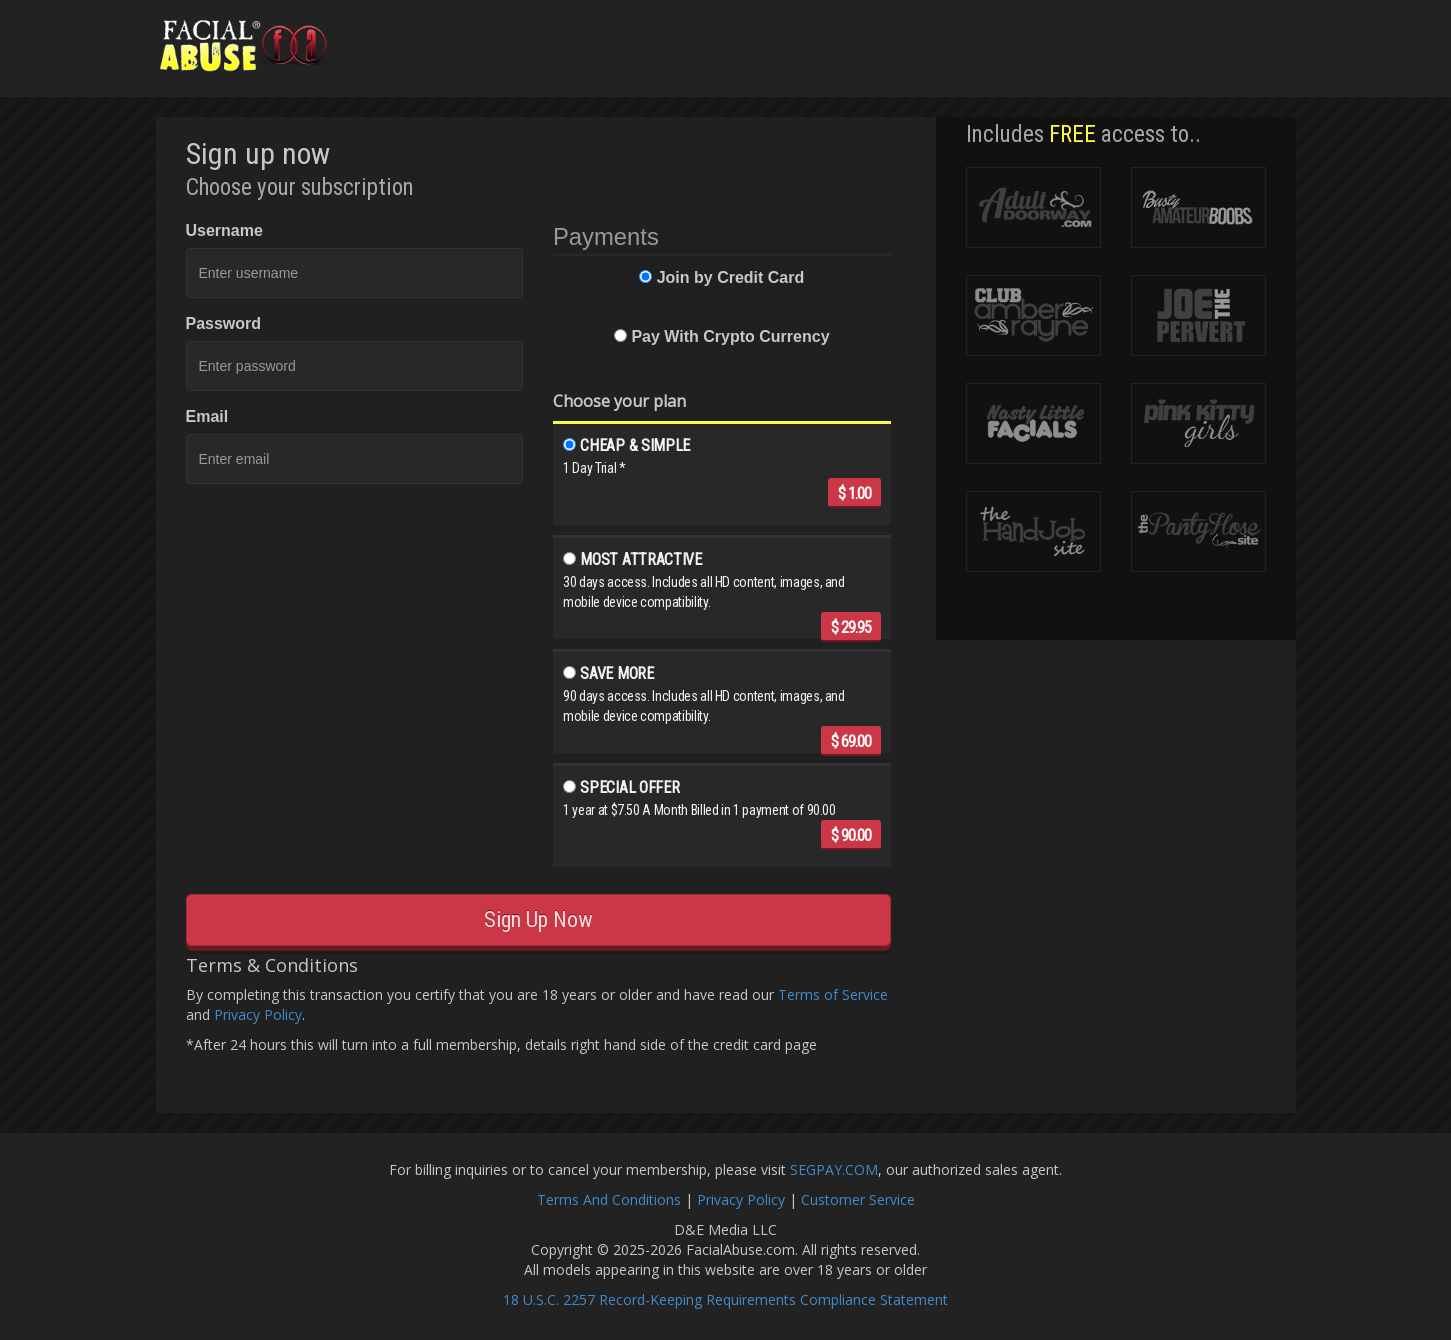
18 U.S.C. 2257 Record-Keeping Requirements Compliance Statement (725, 1299)
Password (224, 323)
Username (224, 230)
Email (207, 416)
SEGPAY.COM (834, 1169)
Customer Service (858, 1199)
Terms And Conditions (609, 1199)
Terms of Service (833, 994)
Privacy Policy (258, 1014)
